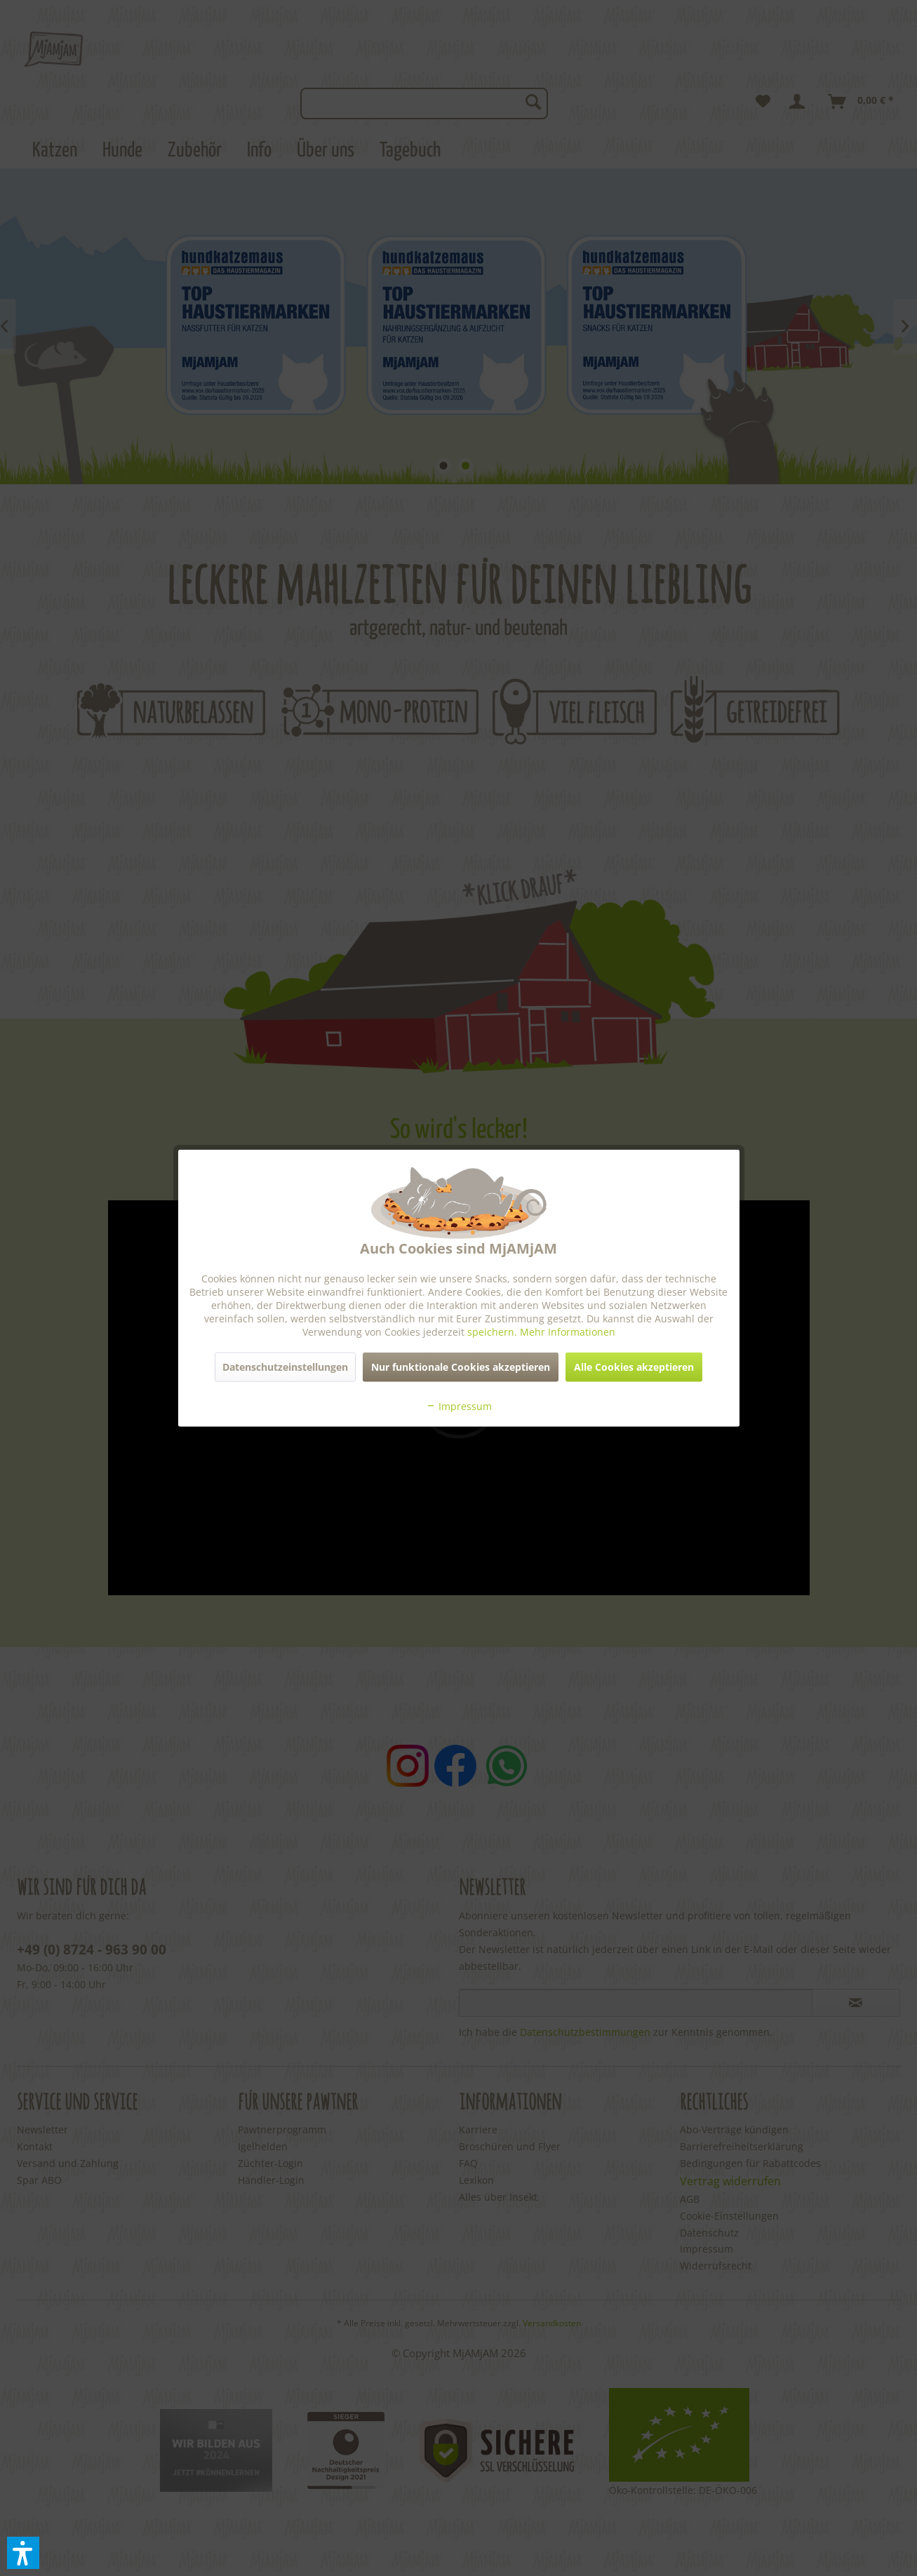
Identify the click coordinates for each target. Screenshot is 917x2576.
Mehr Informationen (567, 1331)
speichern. (493, 1331)
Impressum (459, 1405)
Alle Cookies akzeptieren (634, 1366)
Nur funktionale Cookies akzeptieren (460, 1366)
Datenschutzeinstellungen (285, 1366)
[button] (23, 2553)
